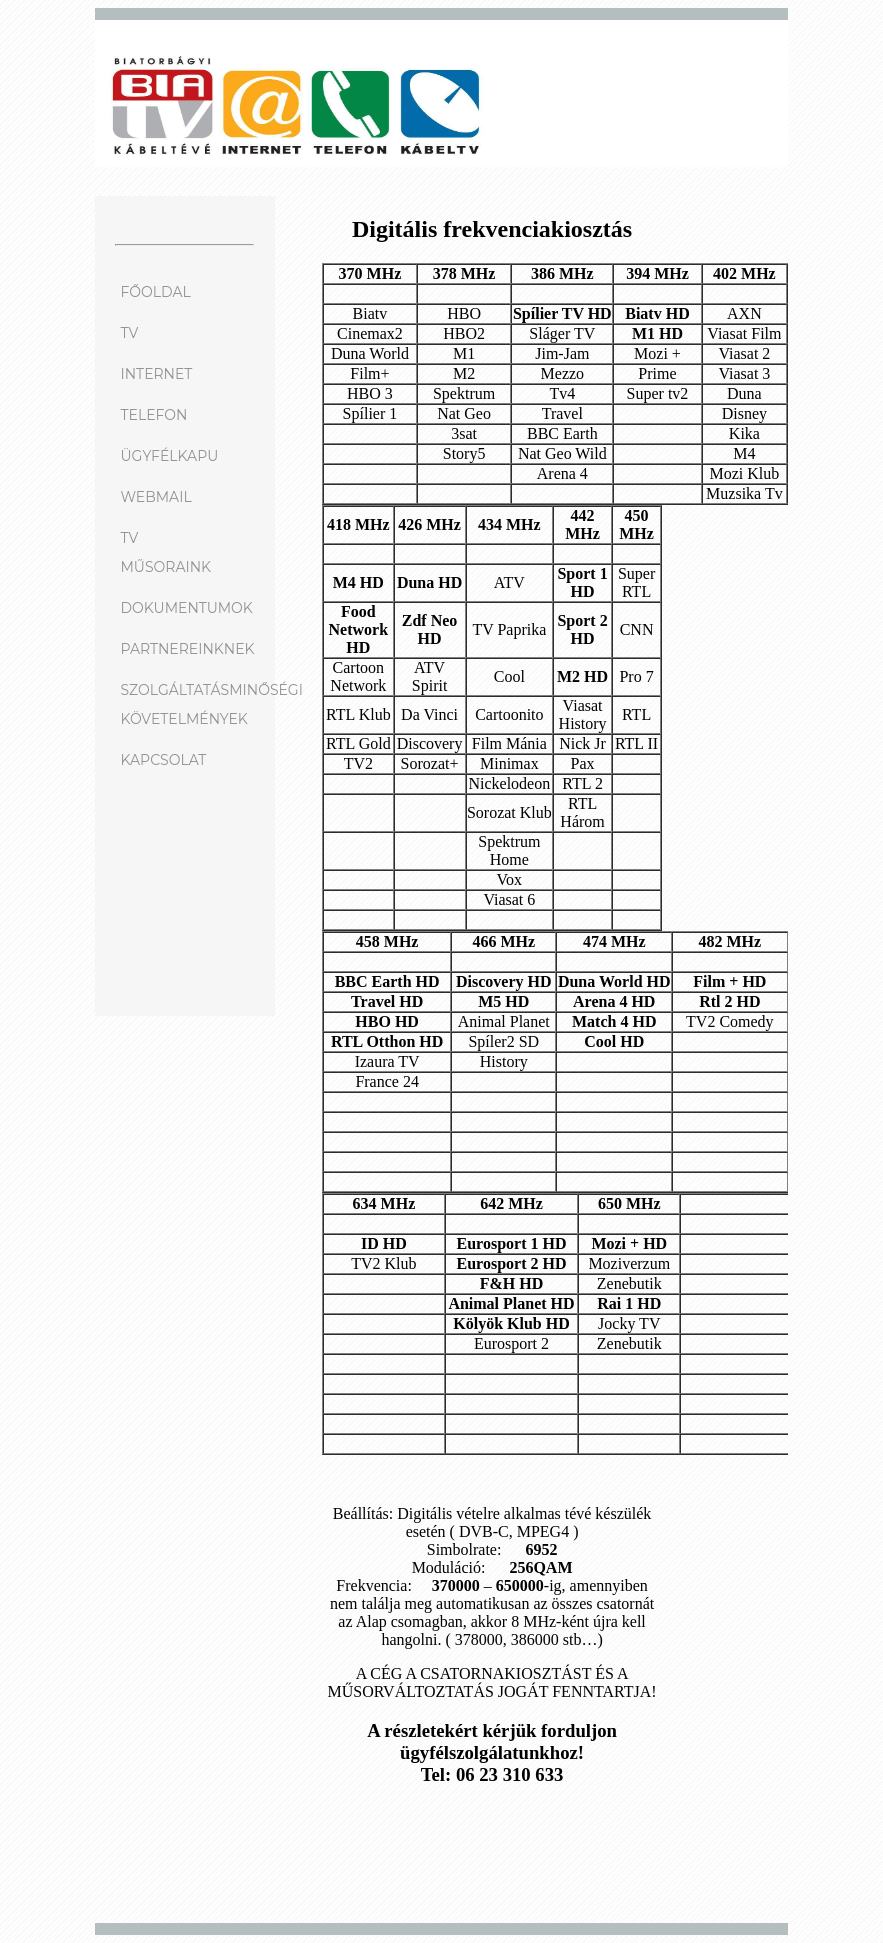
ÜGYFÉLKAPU (169, 456)
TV (129, 333)
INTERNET (156, 374)
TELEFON (153, 415)
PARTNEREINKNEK (187, 649)
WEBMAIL (155, 497)
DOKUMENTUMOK (186, 608)
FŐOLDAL (155, 292)
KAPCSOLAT (163, 760)
